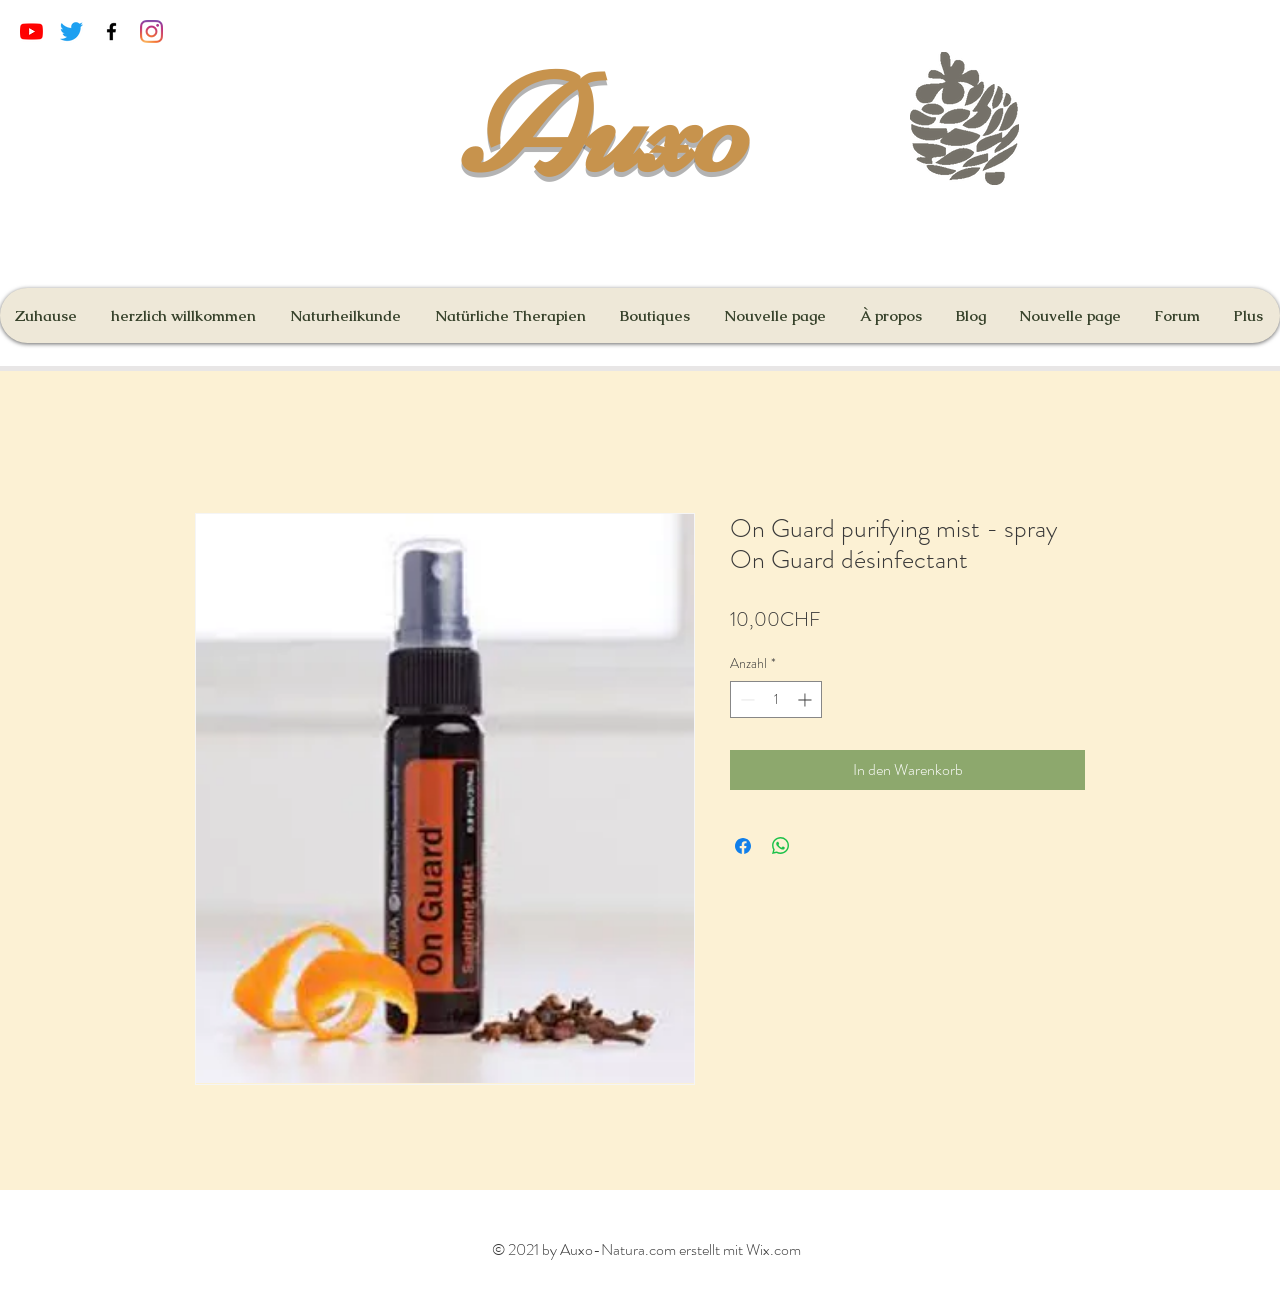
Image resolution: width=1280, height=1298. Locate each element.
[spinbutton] (776, 699)
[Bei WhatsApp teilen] (781, 846)
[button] (656, 315)
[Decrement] (745, 699)
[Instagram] (151, 31)
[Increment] (806, 699)
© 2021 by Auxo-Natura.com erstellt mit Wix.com (646, 1249)
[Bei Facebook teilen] (743, 846)
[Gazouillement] (71, 31)
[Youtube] (31, 31)
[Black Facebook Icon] (111, 31)
